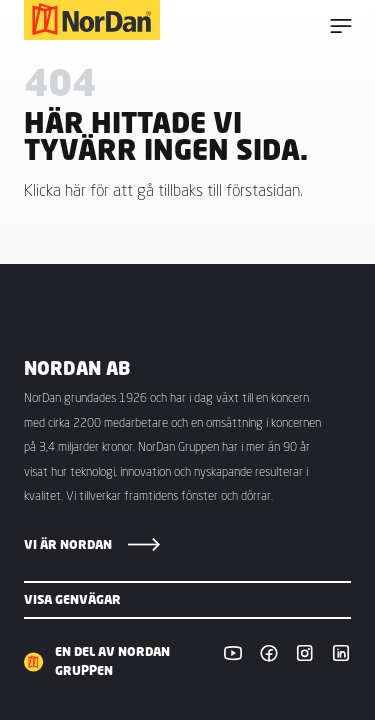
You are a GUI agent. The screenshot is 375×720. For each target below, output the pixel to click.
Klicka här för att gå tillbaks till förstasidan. (163, 190)
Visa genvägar (72, 599)
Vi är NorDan (68, 544)
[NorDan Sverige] (92, 20)
